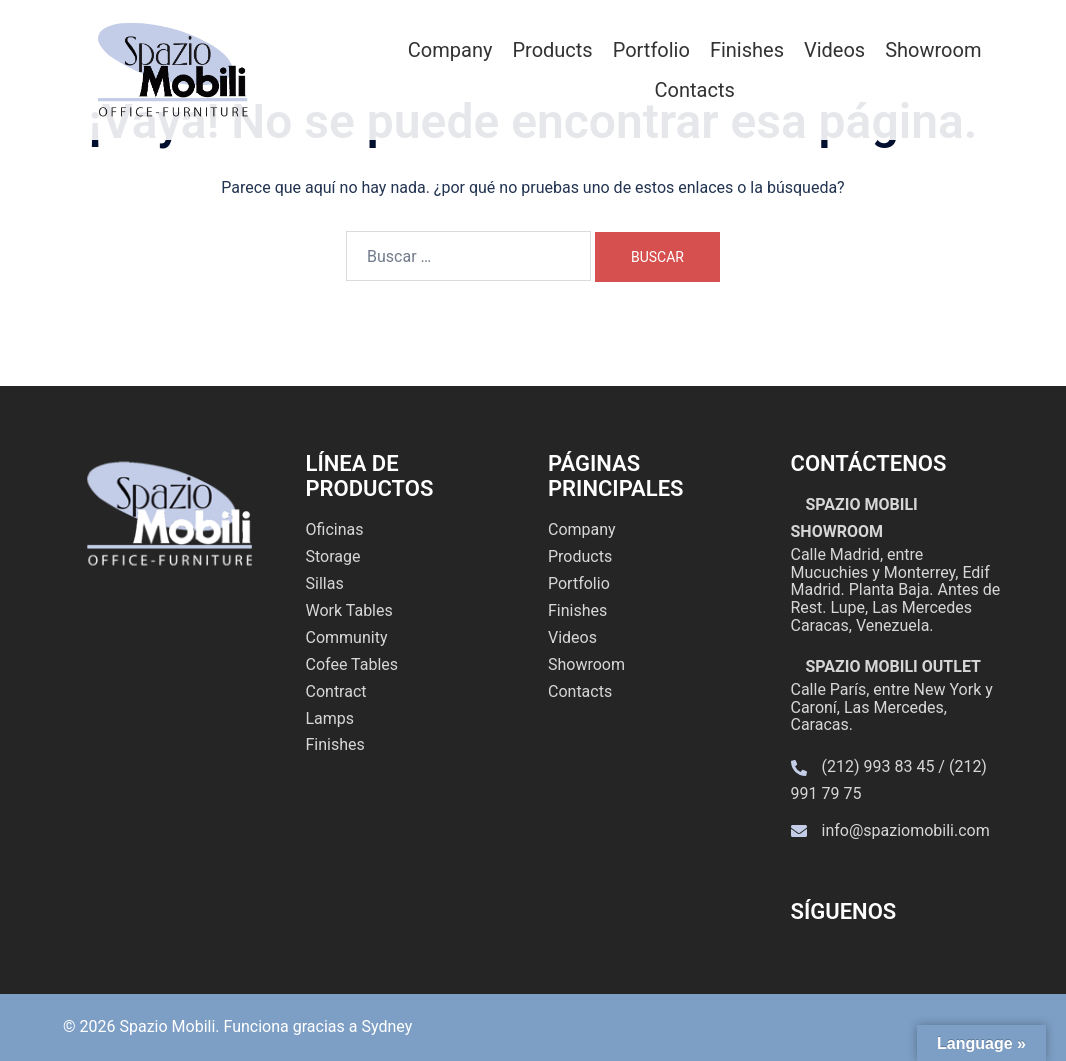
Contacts (695, 90)
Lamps (330, 718)
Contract (336, 691)
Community (347, 637)
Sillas (325, 583)
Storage (333, 556)
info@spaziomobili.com (906, 830)
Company (450, 50)
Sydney (386, 1026)
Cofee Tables (352, 664)
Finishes (747, 50)
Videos (834, 50)
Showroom (933, 50)
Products (552, 50)
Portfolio (651, 50)
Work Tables (349, 610)
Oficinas (335, 529)
